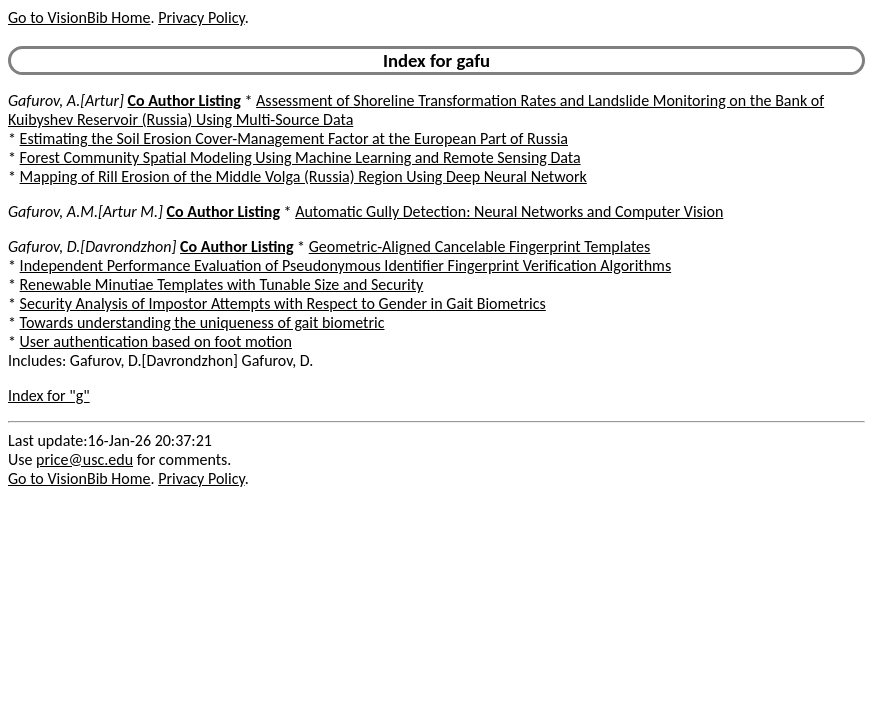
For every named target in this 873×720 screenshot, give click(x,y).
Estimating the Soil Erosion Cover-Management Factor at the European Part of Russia (294, 138)
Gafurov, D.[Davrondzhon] (92, 246)
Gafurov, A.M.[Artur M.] (85, 211)
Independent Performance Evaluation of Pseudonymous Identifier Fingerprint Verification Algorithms (346, 265)
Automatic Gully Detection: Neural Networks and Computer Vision (509, 211)
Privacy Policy (201, 17)
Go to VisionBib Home (79, 17)
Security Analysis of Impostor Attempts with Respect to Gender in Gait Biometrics (283, 303)
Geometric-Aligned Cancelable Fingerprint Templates (480, 246)
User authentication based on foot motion (156, 341)
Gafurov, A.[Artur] (66, 100)
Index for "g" (49, 395)
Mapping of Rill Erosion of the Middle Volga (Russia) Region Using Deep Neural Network (303, 176)
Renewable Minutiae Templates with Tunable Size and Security (222, 284)
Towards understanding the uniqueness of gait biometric (202, 322)
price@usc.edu (84, 459)
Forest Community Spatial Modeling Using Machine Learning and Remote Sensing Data (300, 157)
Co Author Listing (183, 100)
